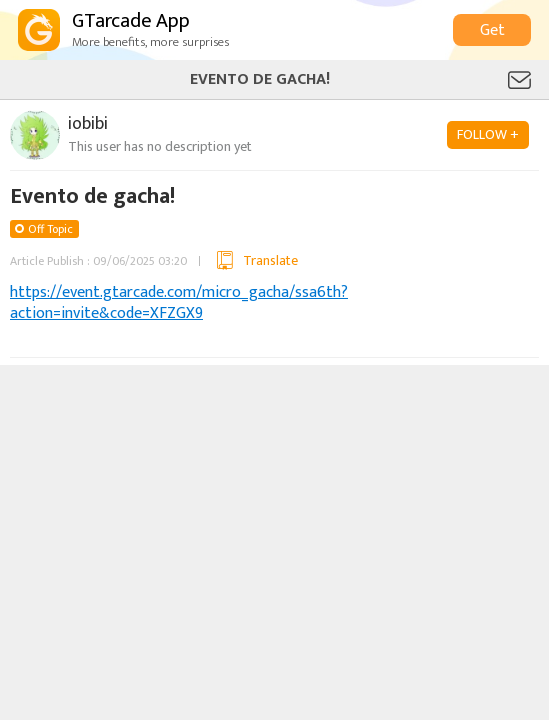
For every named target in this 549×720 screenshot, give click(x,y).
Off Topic (50, 229)
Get (492, 30)
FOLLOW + (488, 134)
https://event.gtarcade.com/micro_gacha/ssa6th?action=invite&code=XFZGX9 (179, 303)
